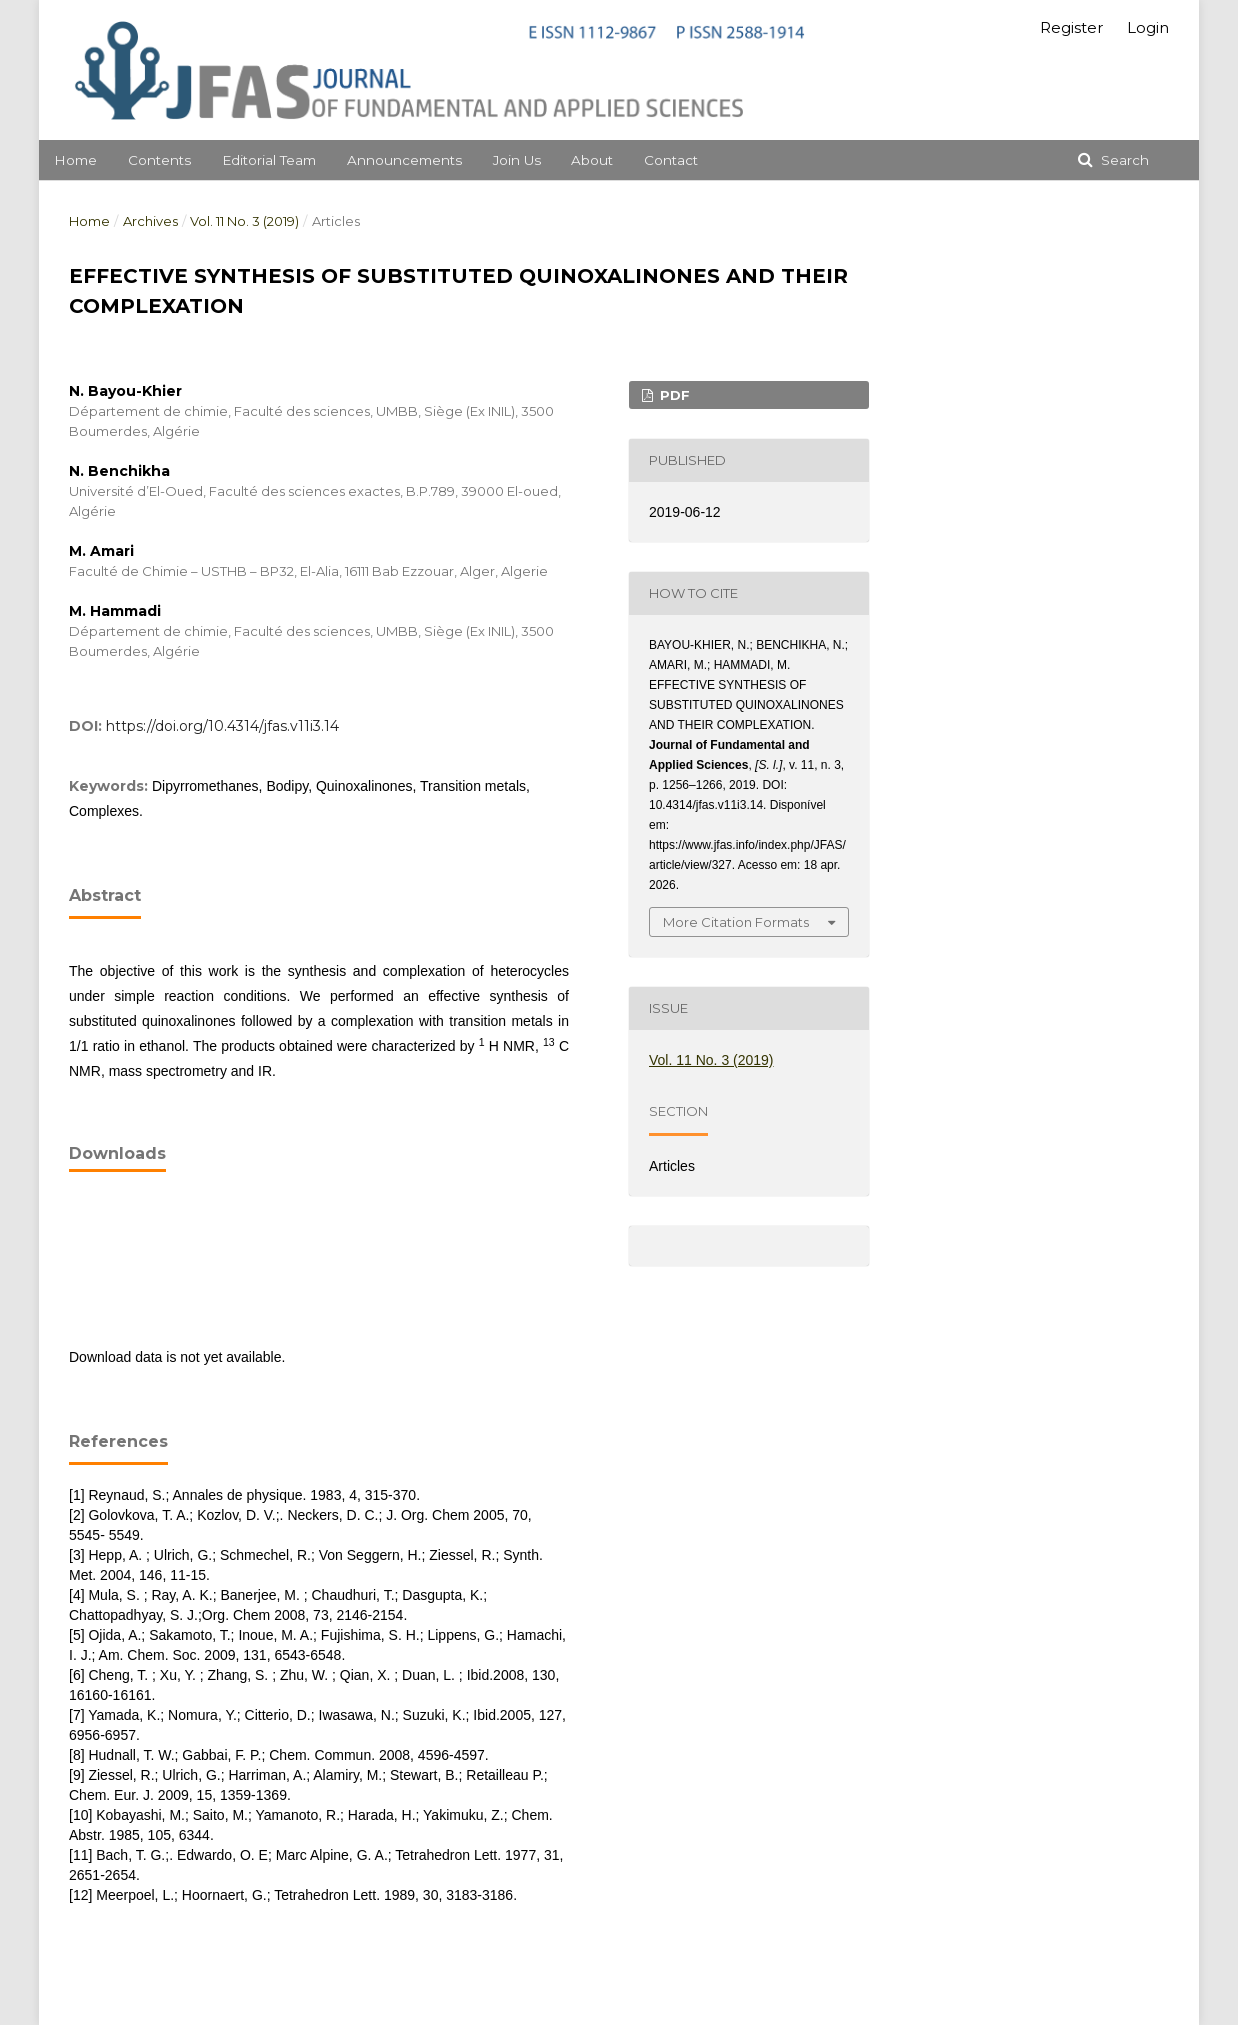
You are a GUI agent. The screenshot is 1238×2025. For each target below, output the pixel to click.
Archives (150, 221)
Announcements (404, 160)
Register (1071, 27)
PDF (673, 395)
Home (75, 160)
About (592, 160)
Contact (671, 160)
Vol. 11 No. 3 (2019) (244, 221)
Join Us (517, 160)
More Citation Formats (736, 922)
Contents (159, 160)
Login (1148, 27)
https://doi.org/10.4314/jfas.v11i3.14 (222, 726)
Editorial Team (269, 160)
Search (1123, 160)
